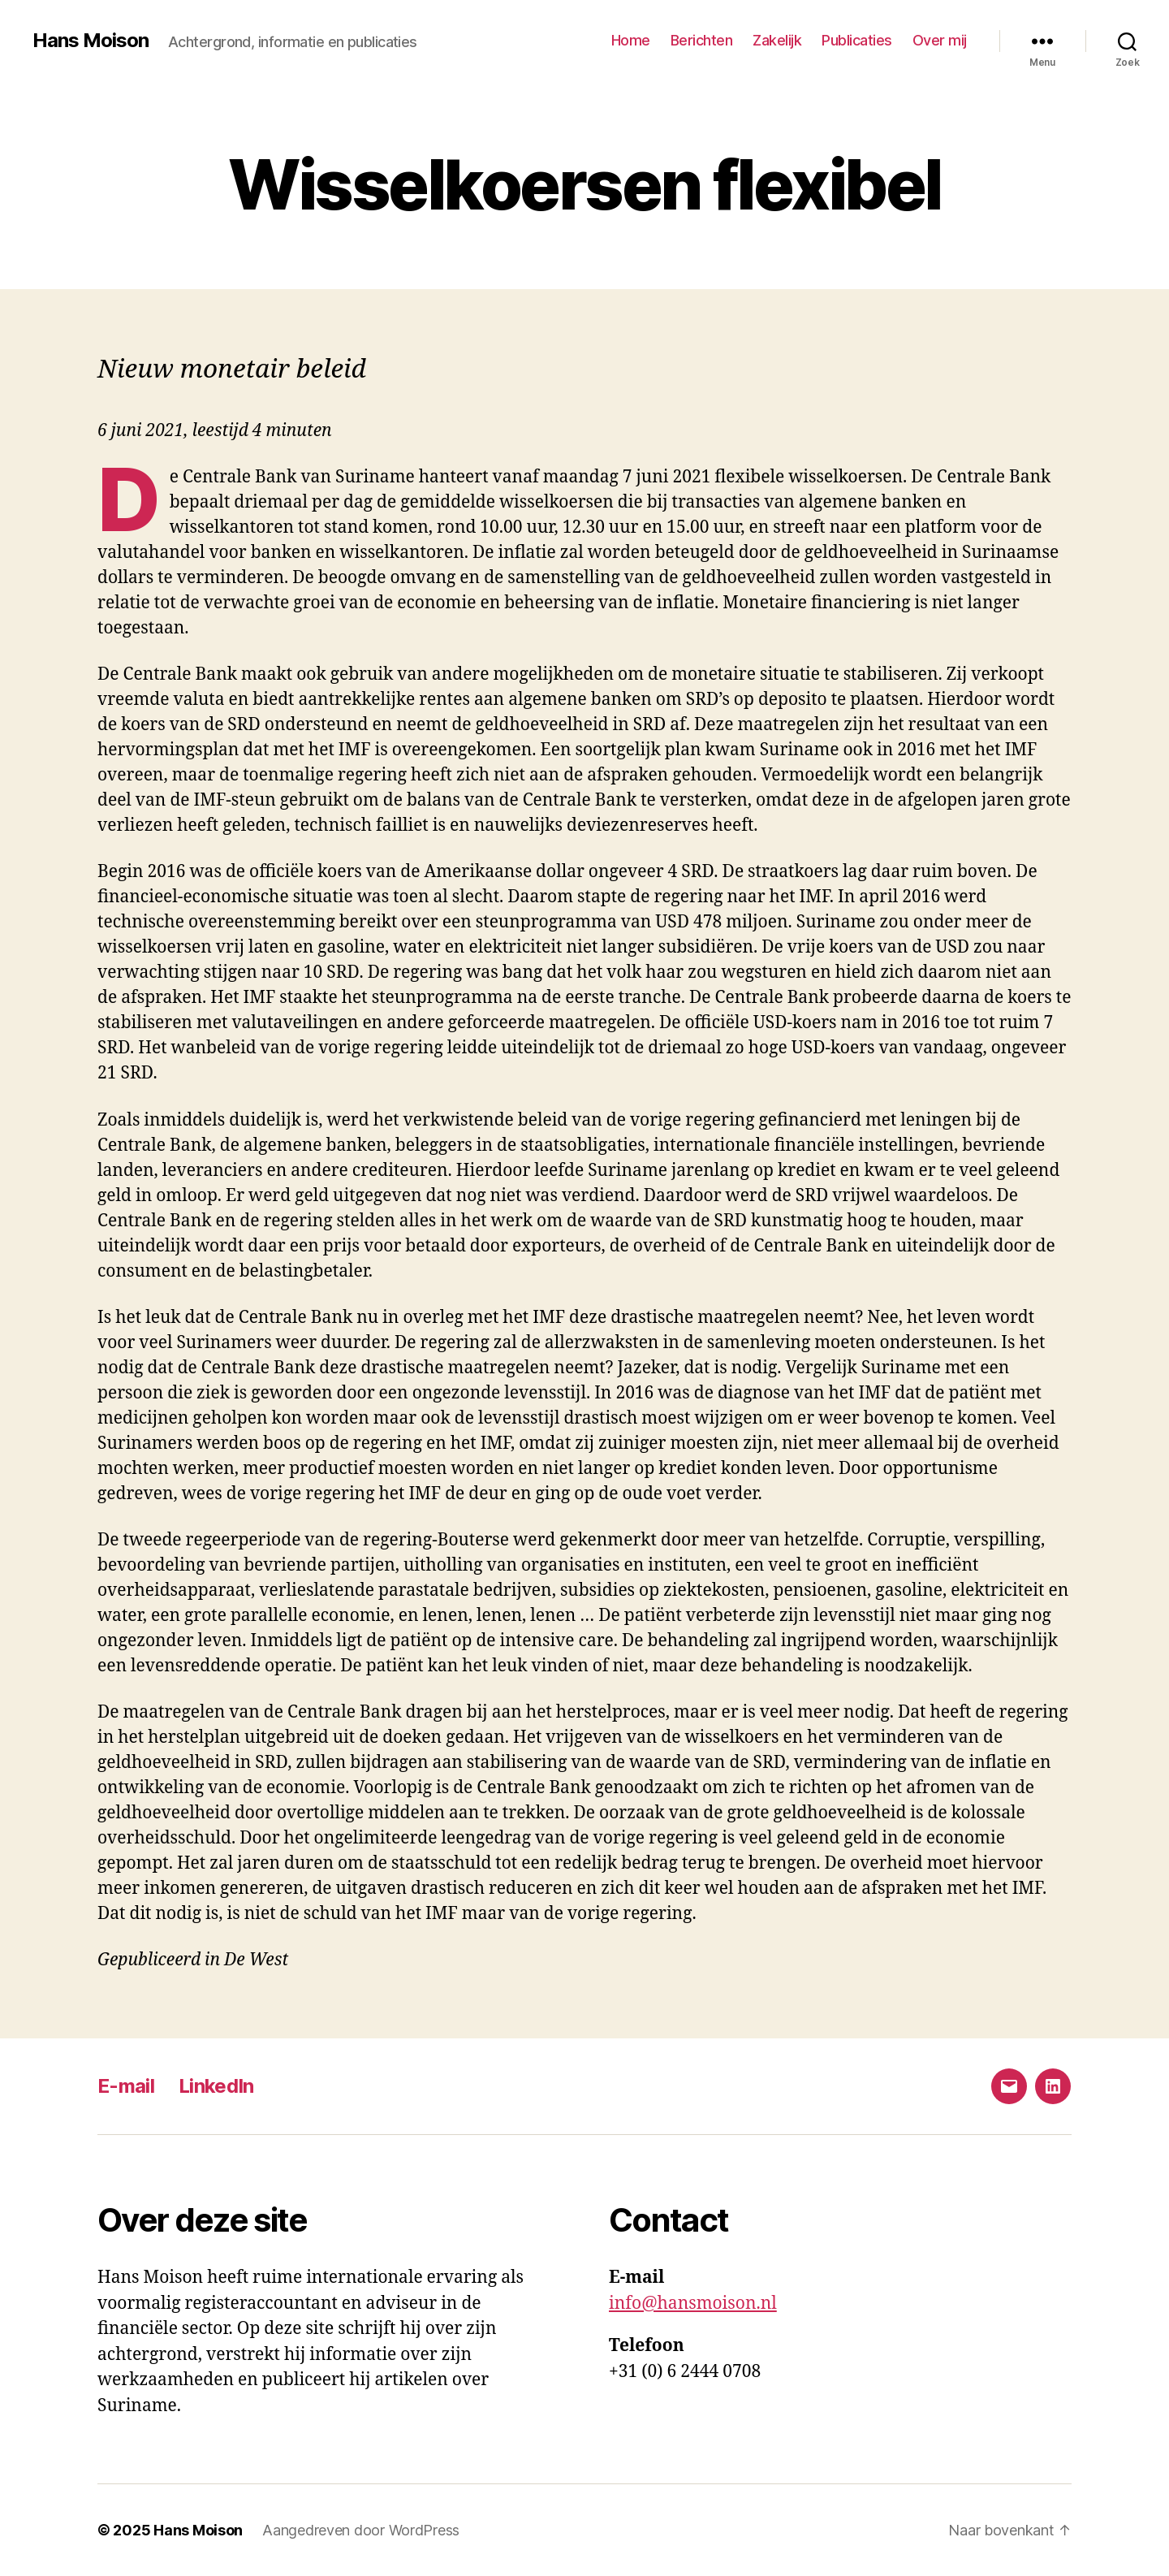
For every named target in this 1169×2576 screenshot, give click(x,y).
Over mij (939, 40)
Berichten (702, 40)
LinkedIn (216, 2086)
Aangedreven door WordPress (360, 2530)
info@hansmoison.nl (693, 2304)
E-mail (125, 2086)
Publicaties (857, 40)
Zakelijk (777, 40)
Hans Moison (90, 40)
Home (630, 40)
